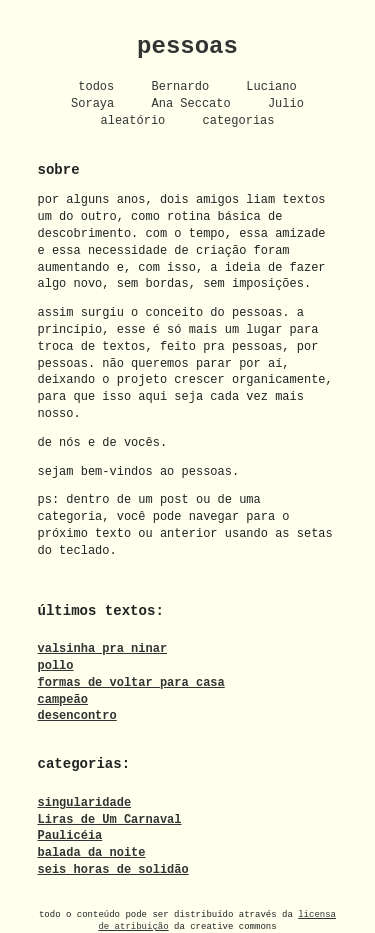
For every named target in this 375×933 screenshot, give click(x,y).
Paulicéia (70, 835)
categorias (239, 120)
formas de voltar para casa (131, 681)
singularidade (85, 801)
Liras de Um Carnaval (110, 818)
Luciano (271, 86)
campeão (63, 698)
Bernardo (181, 86)
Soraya (92, 103)
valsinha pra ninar (103, 648)
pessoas (187, 46)
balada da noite (92, 852)
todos (96, 86)
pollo (56, 664)
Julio (286, 103)
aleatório (132, 120)
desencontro (77, 715)
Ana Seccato (190, 103)
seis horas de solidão (113, 868)
